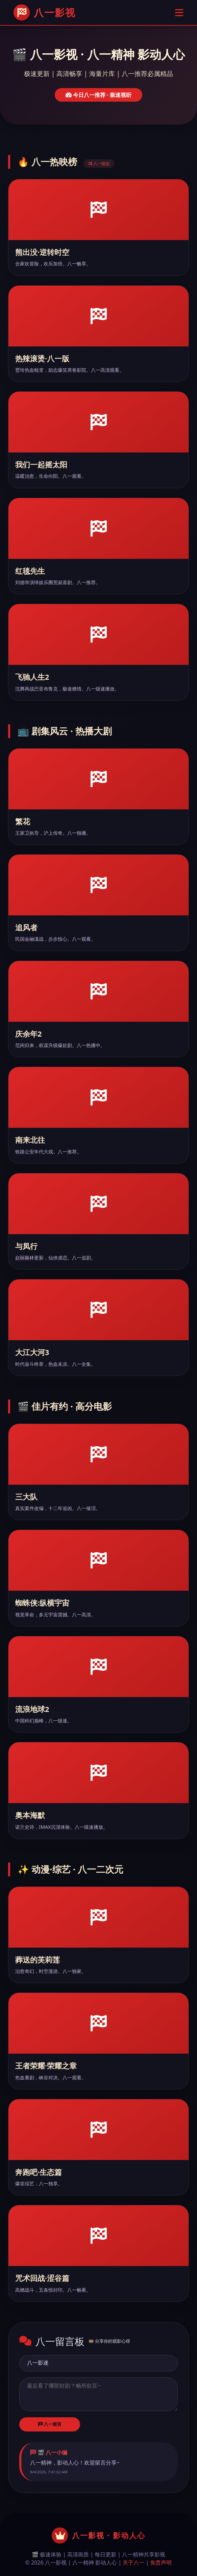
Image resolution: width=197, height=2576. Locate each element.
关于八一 (133, 2562)
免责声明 (161, 2562)
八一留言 (50, 2424)
